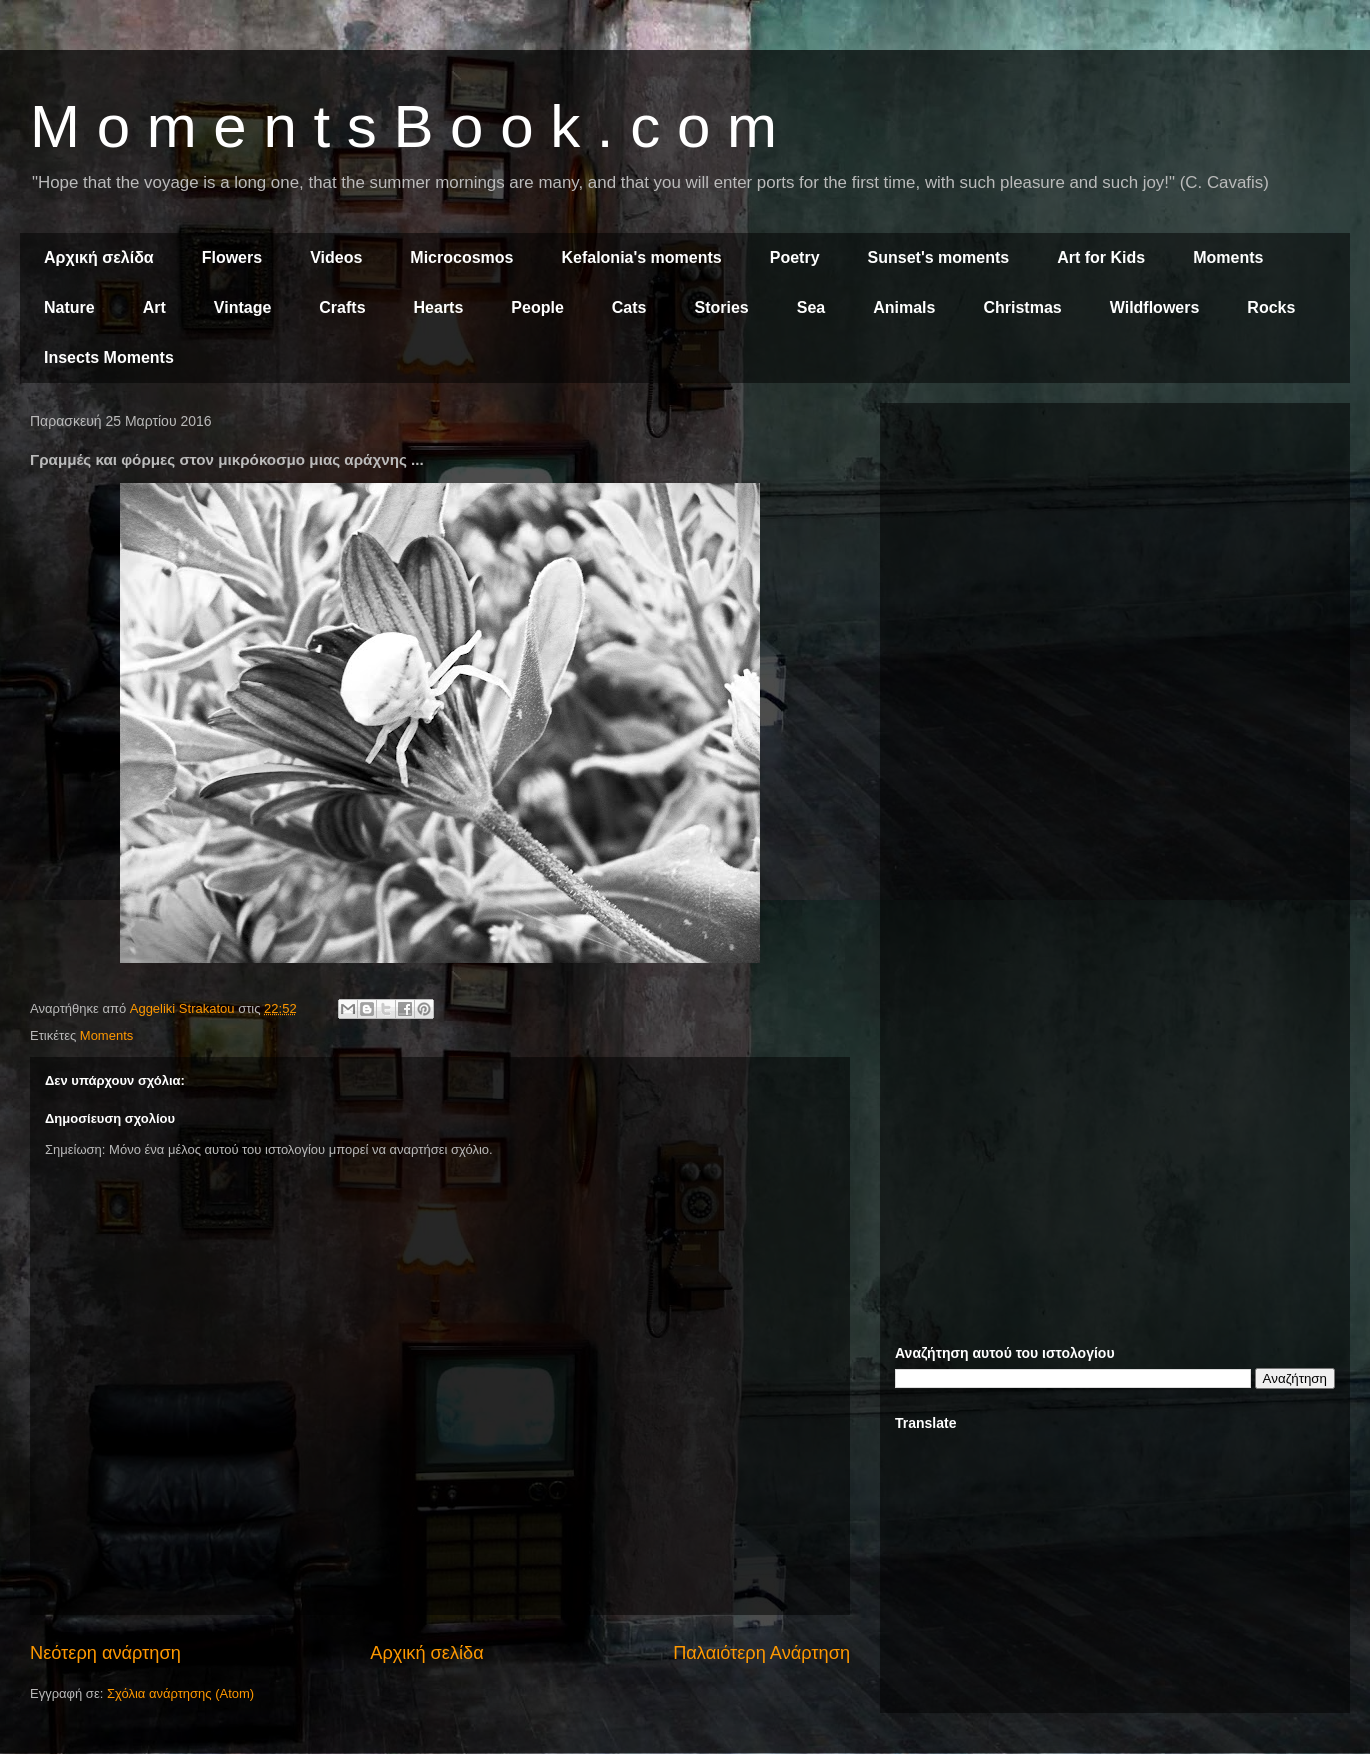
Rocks (1271, 307)
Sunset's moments (939, 257)
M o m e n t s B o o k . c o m (403, 126)
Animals (904, 307)
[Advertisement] (1115, 558)
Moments (1228, 257)
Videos (336, 257)
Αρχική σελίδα (99, 257)
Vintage (243, 307)
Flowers (232, 257)
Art (154, 307)
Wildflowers (1155, 307)
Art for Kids (1101, 257)
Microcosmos (461, 257)
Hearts (439, 307)
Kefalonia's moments (641, 257)
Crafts (342, 307)
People (537, 307)
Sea (811, 307)
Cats (629, 307)
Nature (69, 307)
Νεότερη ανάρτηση (105, 1653)
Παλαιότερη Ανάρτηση (761, 1653)
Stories (722, 307)
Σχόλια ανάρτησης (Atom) (180, 1693)
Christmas (1022, 307)
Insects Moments (109, 357)
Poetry (795, 257)
